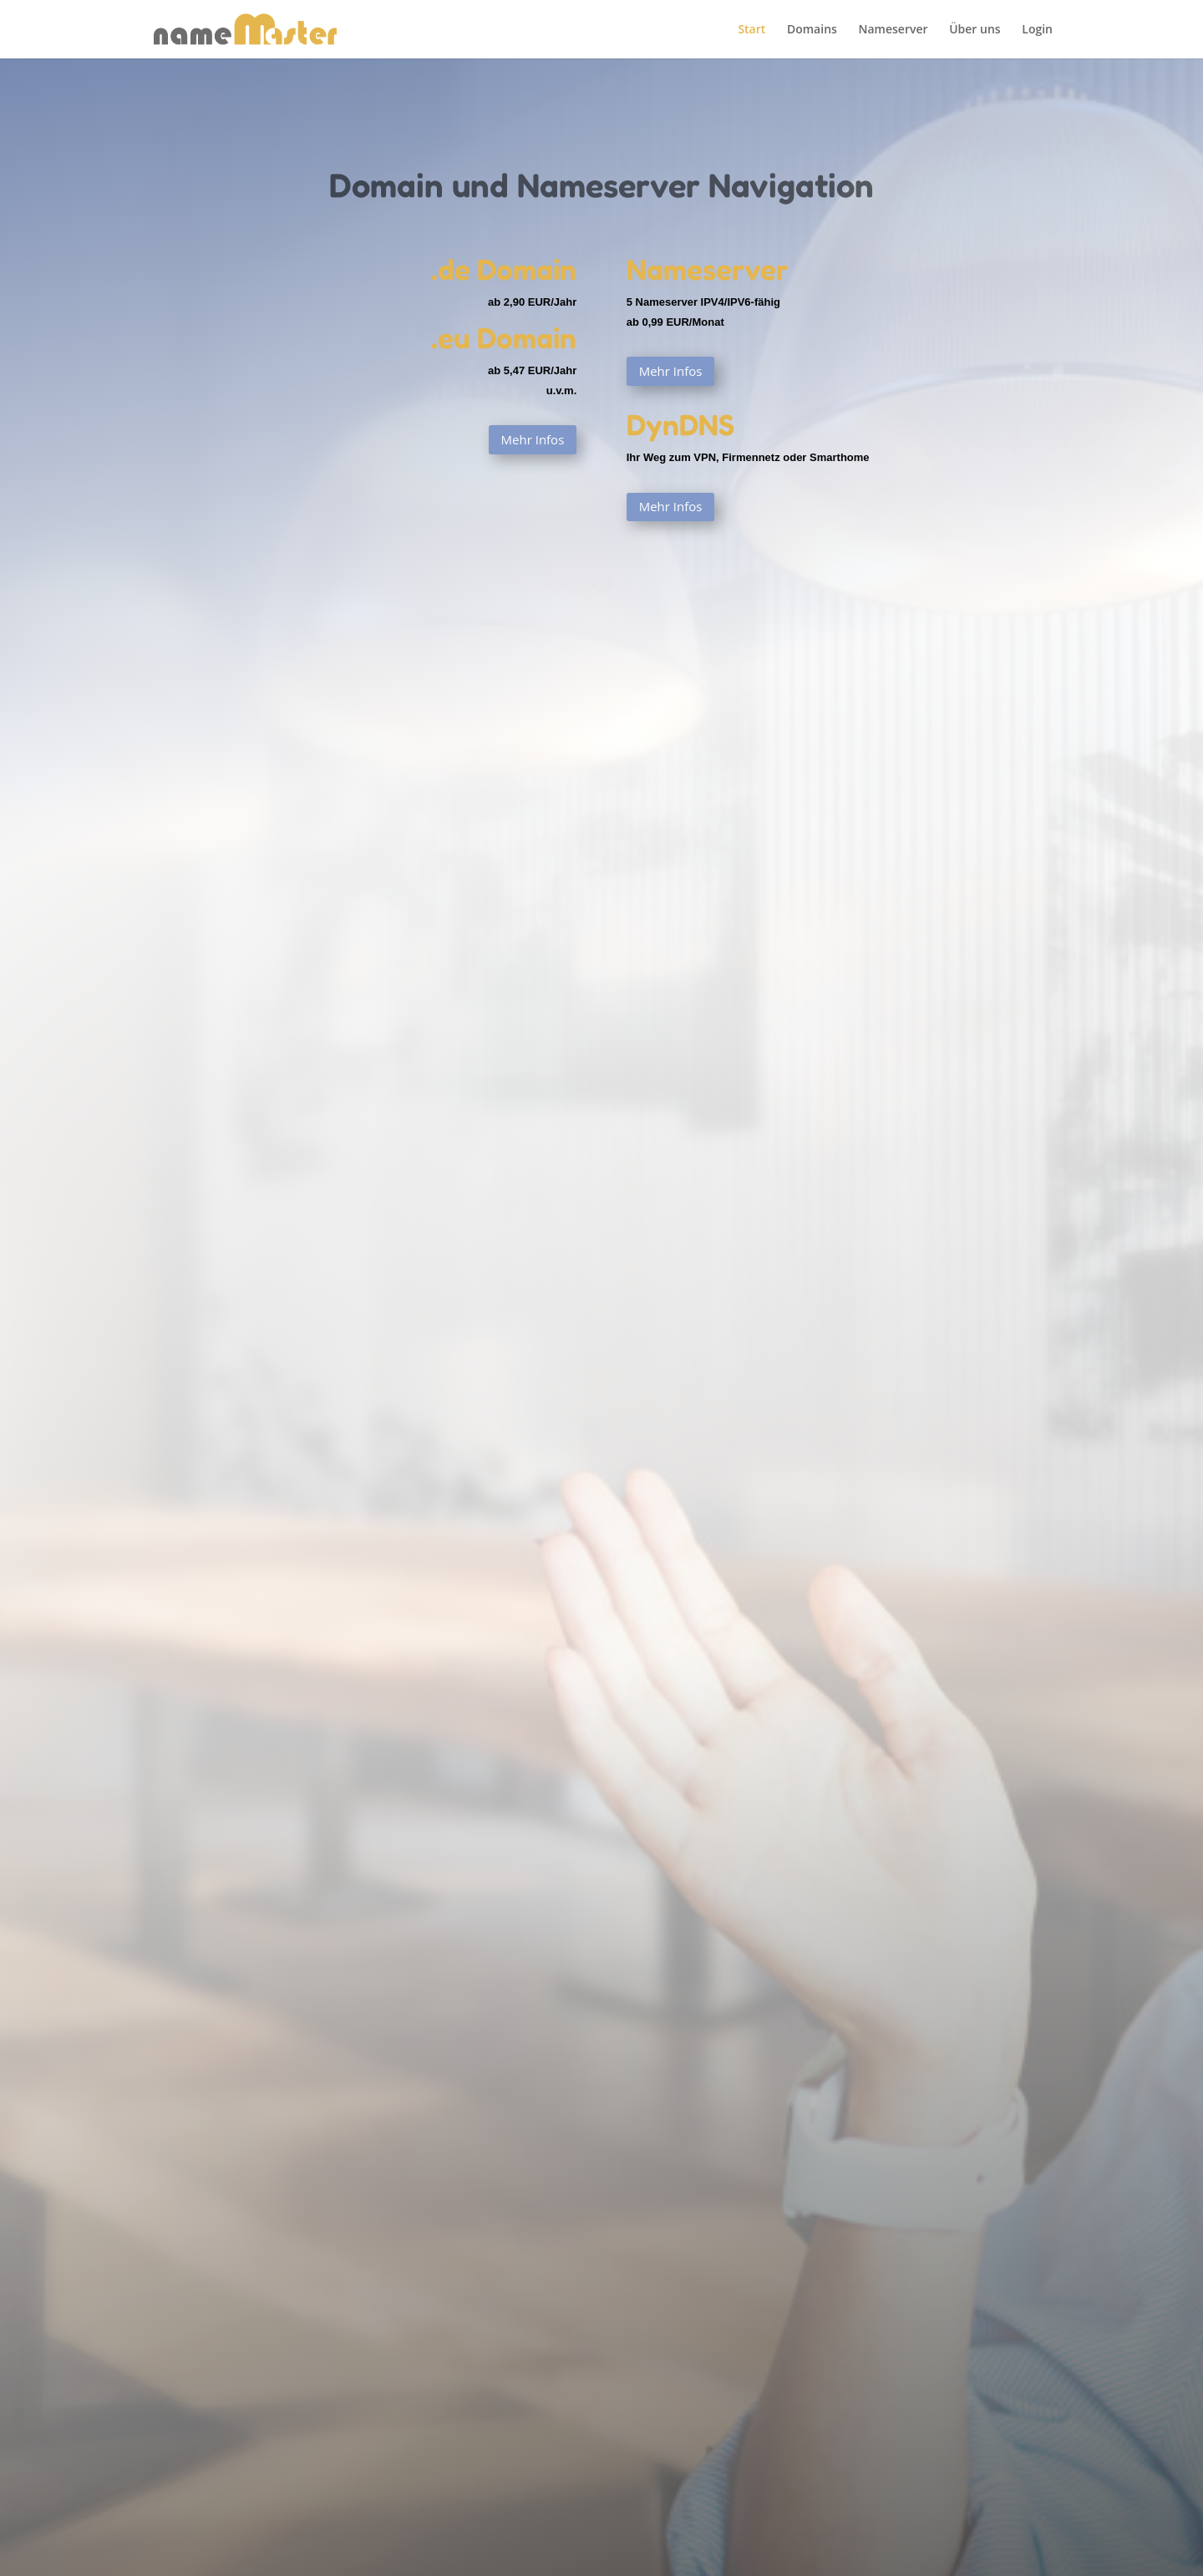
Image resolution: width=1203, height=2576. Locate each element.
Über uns (974, 30)
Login (1037, 30)
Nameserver (893, 30)
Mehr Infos (533, 439)
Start (751, 30)
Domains (812, 30)
